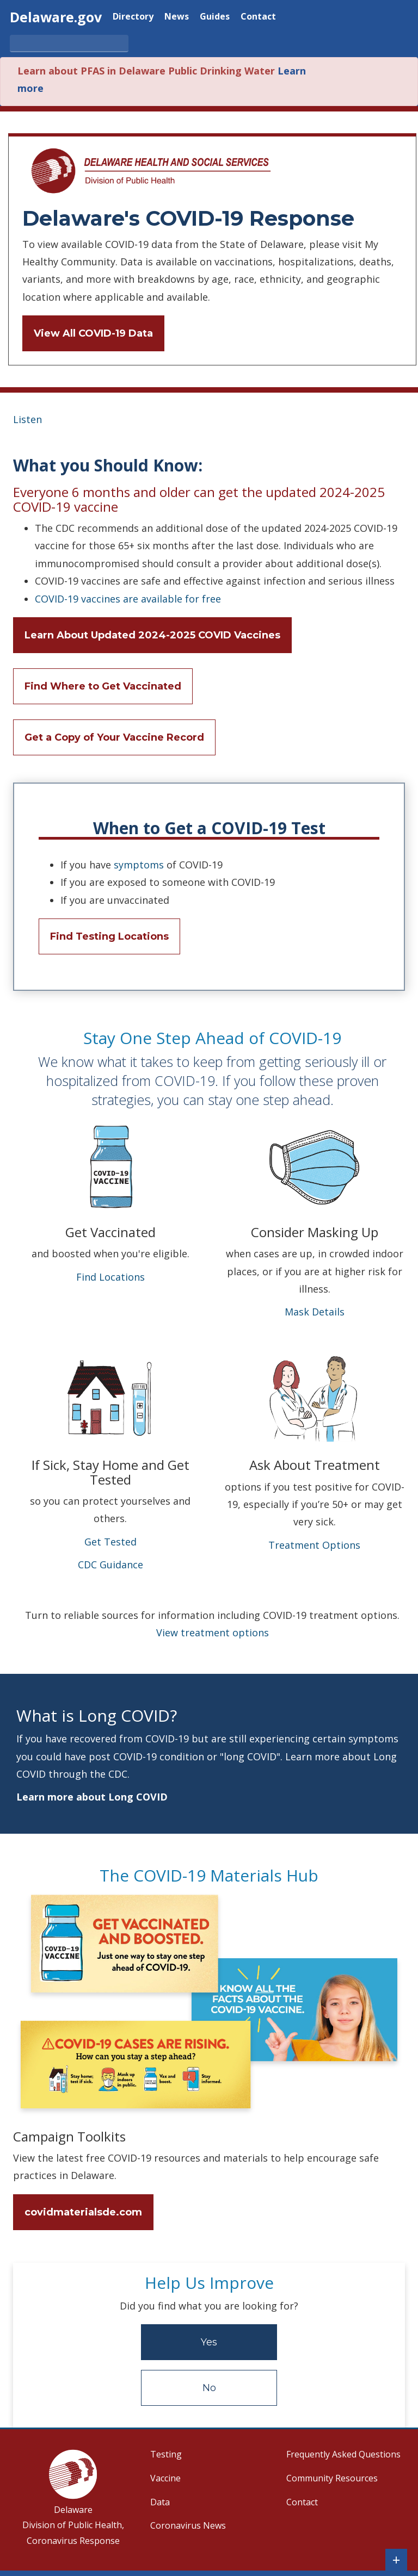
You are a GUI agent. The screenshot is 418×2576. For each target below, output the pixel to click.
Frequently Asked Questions (343, 2454)
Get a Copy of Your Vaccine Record (114, 737)
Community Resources (332, 2478)
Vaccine (165, 2478)
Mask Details (315, 1311)
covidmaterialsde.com (83, 2212)
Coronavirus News (188, 2525)
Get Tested (110, 1541)
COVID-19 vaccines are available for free (128, 598)
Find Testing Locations (109, 936)
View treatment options (212, 1632)
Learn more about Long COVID (92, 1796)
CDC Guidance (110, 1564)
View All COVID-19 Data (93, 333)
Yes (209, 2342)
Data (160, 2502)
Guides (215, 17)
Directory (133, 17)
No (209, 2388)
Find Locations (110, 1276)
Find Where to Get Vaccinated (102, 686)
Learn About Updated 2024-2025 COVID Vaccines (152, 635)
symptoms (139, 864)
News (176, 17)
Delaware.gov (56, 17)
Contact (258, 17)
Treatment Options (314, 1544)
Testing (166, 2454)
